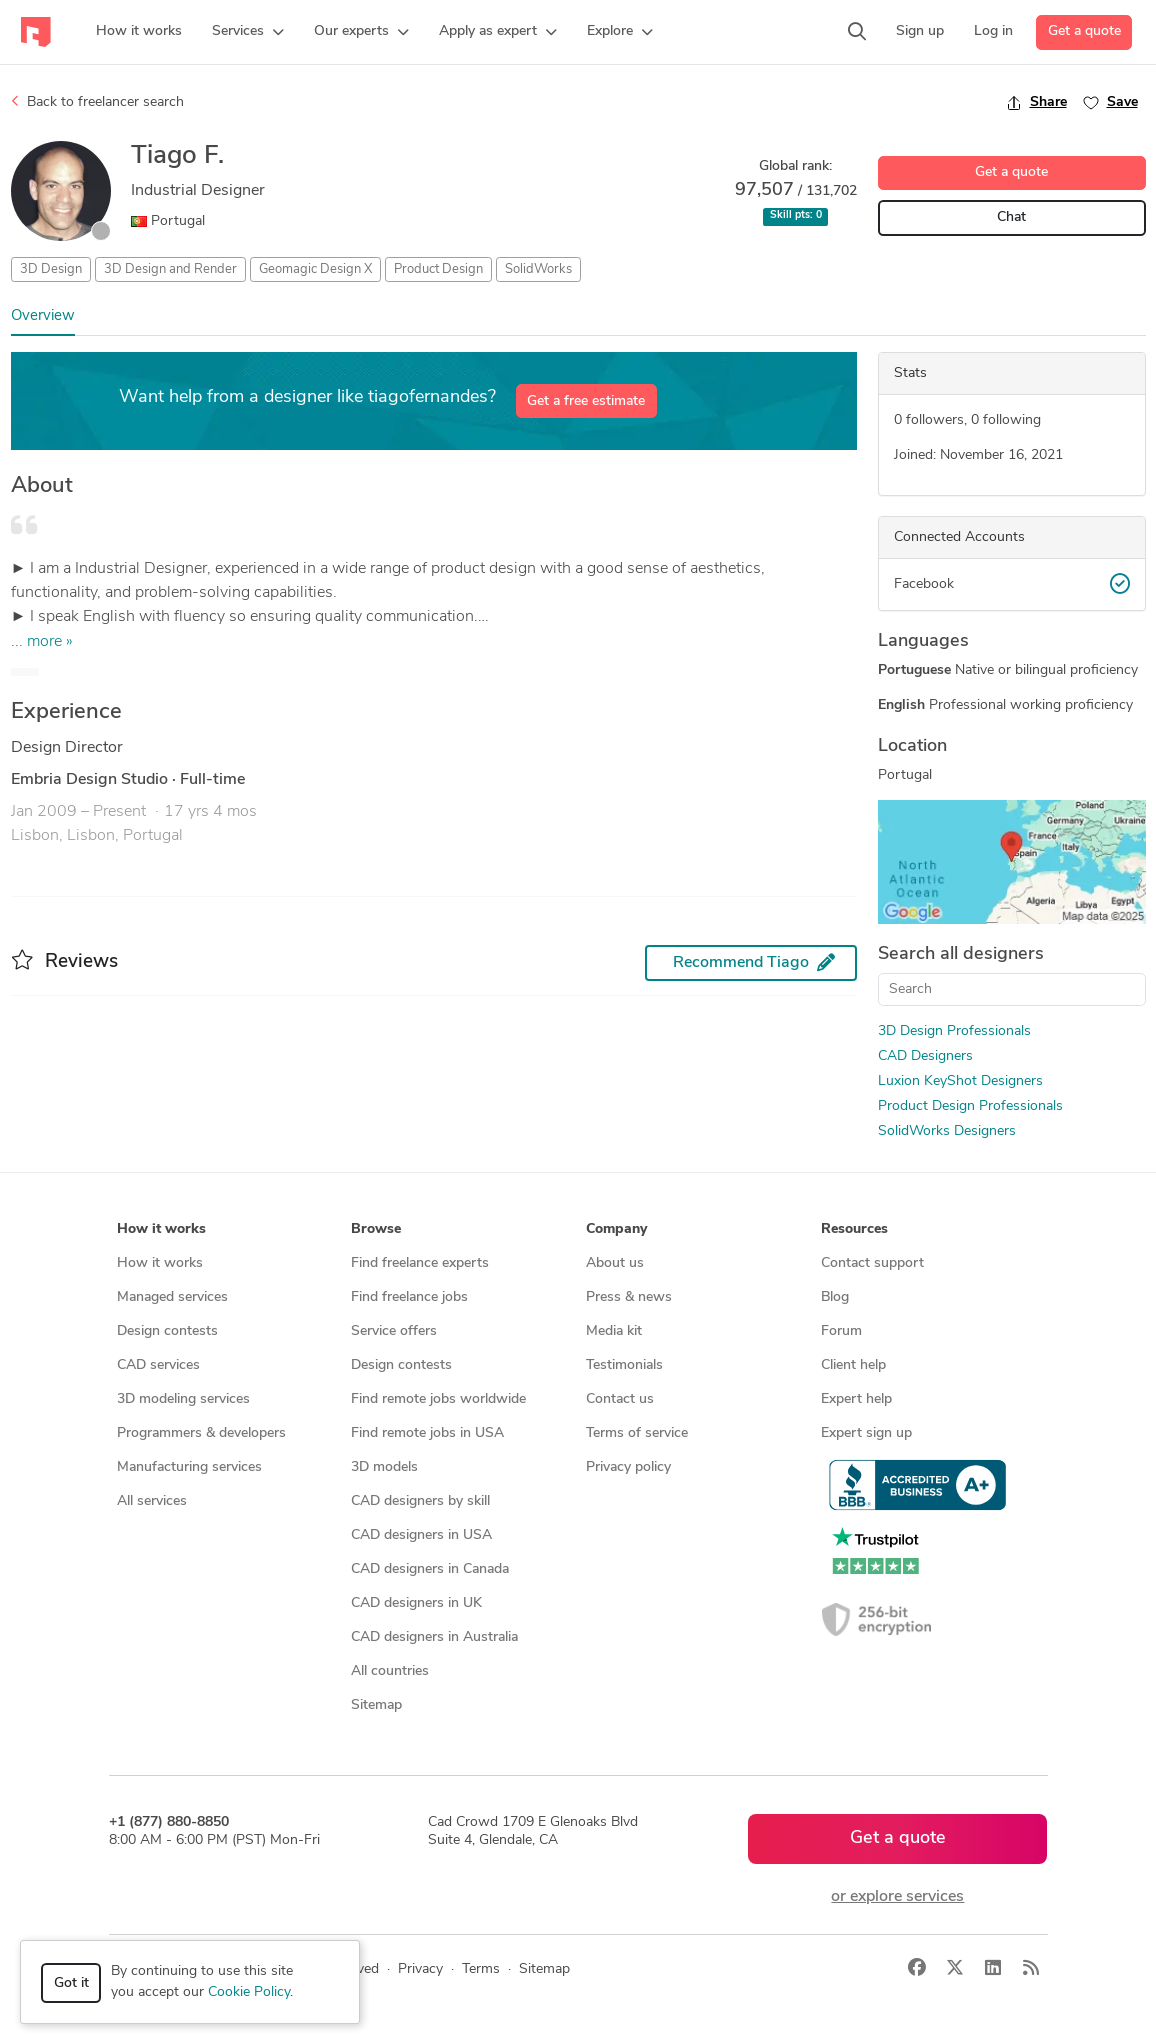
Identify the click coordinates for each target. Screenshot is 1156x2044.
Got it (71, 1983)
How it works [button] (161, 1229)
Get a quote (1084, 31)
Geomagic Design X (315, 269)
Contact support (872, 1263)
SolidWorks (538, 269)
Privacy (420, 1969)
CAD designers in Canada (430, 1569)
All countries (390, 1671)
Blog (835, 1297)
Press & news (629, 1297)
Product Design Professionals (970, 1106)
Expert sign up (866, 1433)
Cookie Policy (249, 1992)
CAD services (158, 1365)
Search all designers (961, 954)
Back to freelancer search (97, 102)
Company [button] (616, 1229)
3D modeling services (183, 1399)
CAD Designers (925, 1056)
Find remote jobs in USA (427, 1433)
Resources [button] (854, 1229)
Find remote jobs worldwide (438, 1399)
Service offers (394, 1331)
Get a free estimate (586, 401)
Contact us (620, 1399)
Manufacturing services (189, 1467)
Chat (1011, 217)
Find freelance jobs (409, 1297)
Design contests (167, 1331)
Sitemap (376, 1705)
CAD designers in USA (421, 1535)
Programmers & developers (201, 1433)
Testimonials (624, 1365)
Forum (841, 1331)
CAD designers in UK (416, 1603)
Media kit (614, 1331)
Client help (853, 1365)
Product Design (438, 269)
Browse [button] (376, 1229)
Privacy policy (628, 1467)
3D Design (51, 269)
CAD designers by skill (420, 1501)
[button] (248, 32)
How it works (160, 1263)
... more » (42, 642)
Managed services (172, 1297)
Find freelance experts (420, 1263)
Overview (43, 316)
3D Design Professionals (954, 1031)
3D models (384, 1467)
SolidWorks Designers (947, 1131)
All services (152, 1501)
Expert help (856, 1399)
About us (615, 1263)
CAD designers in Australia (434, 1637)
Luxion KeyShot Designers (960, 1081)
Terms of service (637, 1433)
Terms (481, 1969)
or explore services (897, 1897)
